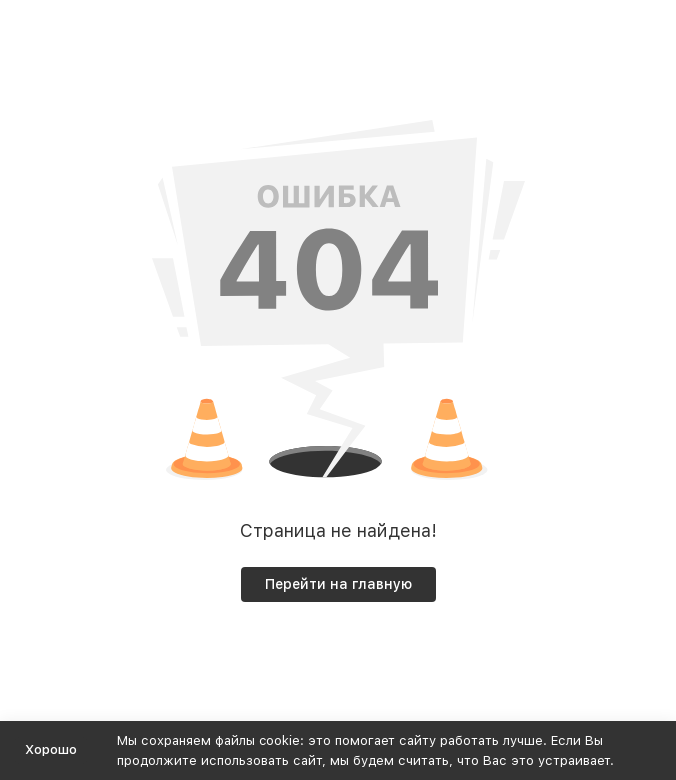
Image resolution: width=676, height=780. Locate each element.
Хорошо (51, 749)
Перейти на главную (338, 584)
